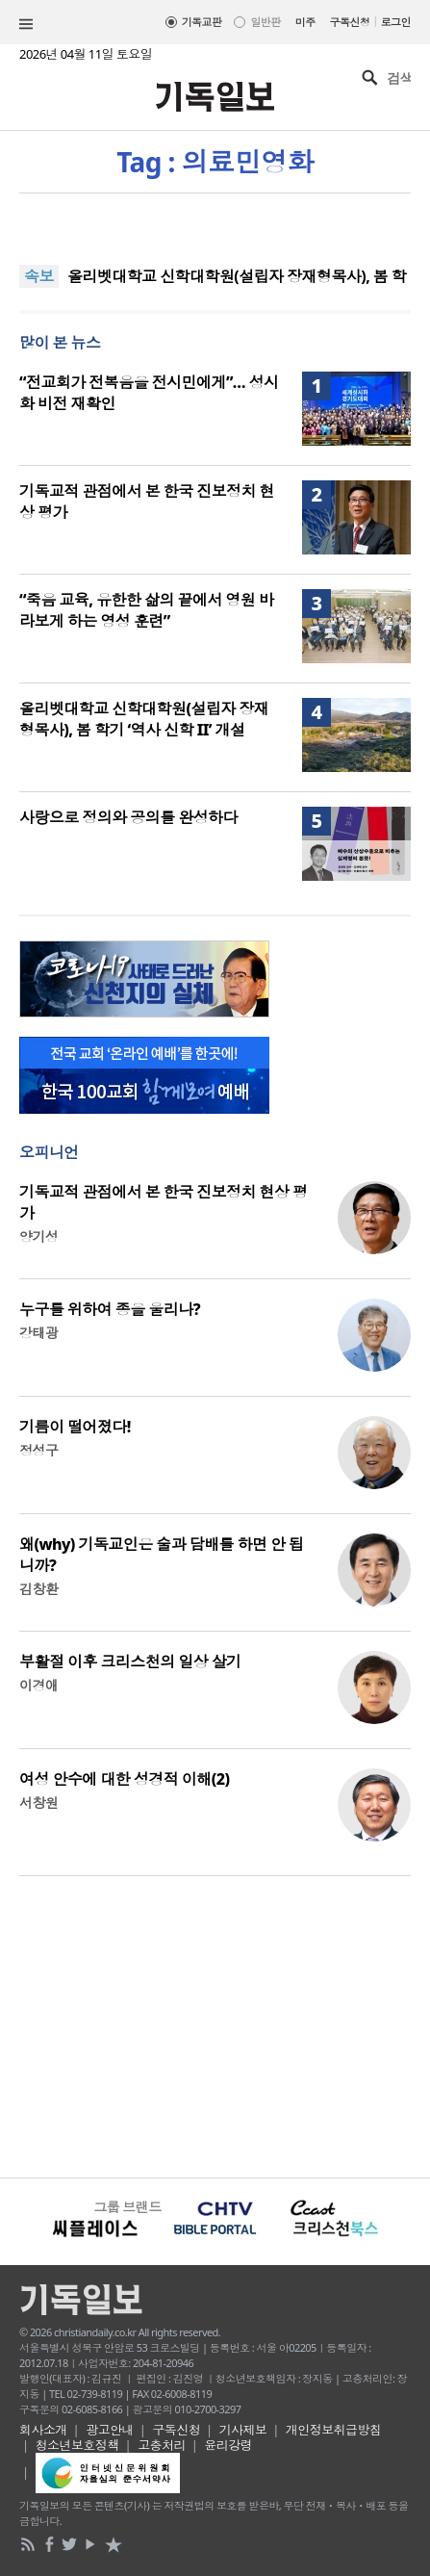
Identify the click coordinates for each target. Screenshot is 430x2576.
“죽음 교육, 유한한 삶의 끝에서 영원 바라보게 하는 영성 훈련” (146, 610)
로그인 (396, 21)
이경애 (38, 1685)
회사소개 (43, 2429)
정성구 (38, 1450)
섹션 (26, 24)
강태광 (38, 1333)
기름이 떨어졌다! (75, 1426)
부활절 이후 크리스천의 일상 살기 (130, 1661)
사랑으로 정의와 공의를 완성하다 (128, 817)
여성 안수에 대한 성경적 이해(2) (124, 1779)
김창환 (38, 1589)
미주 (305, 21)
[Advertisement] (215, 2024)
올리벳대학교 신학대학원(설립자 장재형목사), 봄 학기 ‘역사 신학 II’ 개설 (143, 719)
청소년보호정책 (77, 2445)
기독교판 (202, 21)
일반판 (265, 21)
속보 (39, 276)
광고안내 (110, 2429)
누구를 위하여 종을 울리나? (109, 1309)
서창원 (38, 1802)
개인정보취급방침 (334, 2429)
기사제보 (243, 2429)
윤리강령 (228, 2445)
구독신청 (350, 21)
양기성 (38, 1236)
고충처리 (162, 2445)
